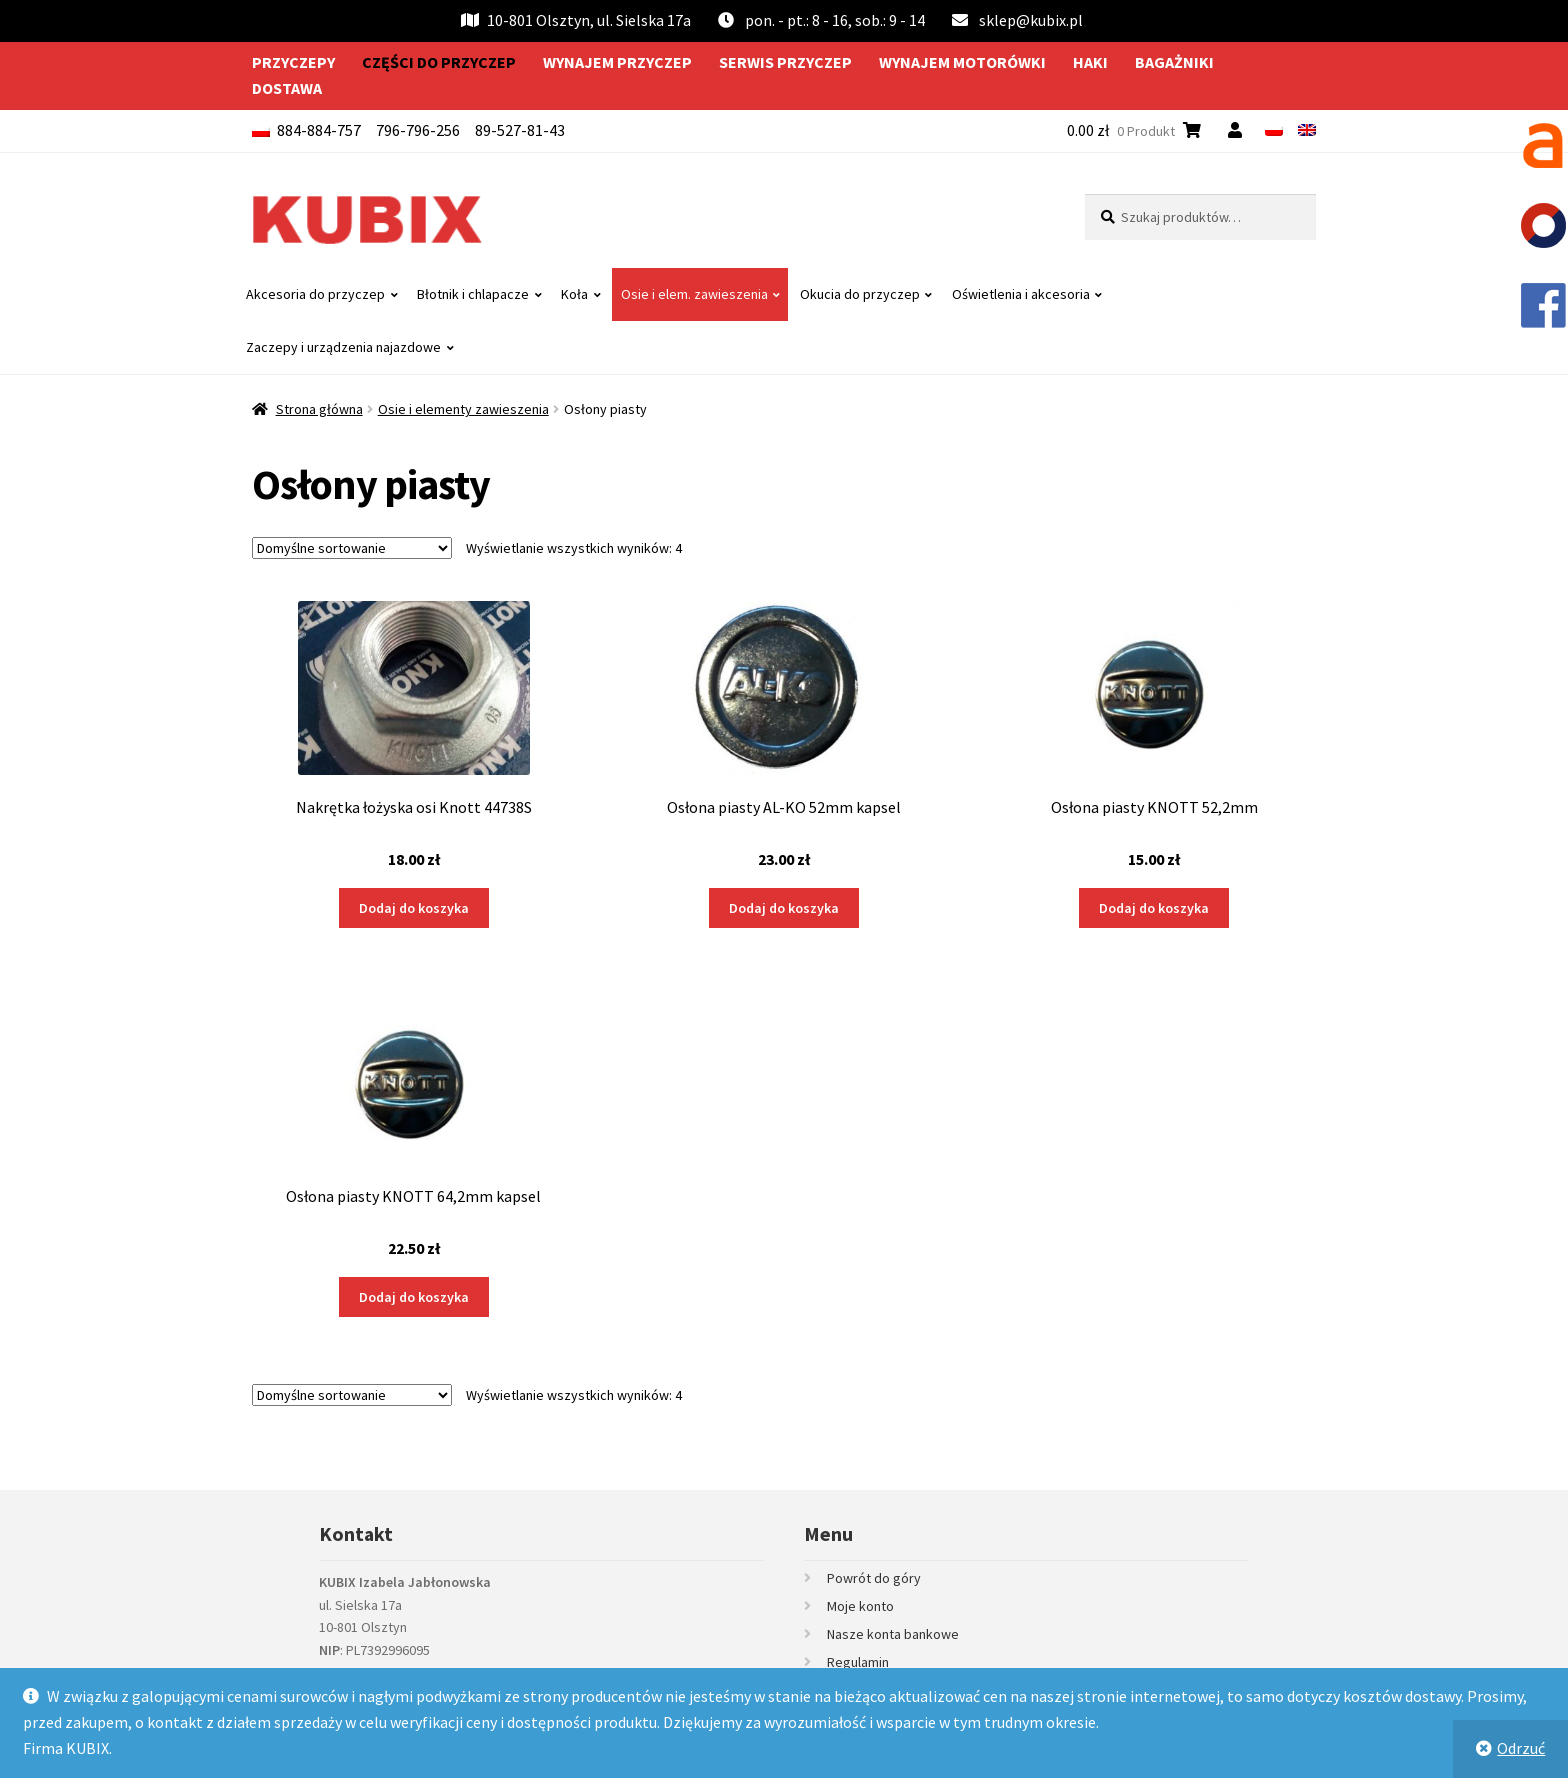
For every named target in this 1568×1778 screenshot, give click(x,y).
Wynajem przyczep (617, 62)
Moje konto (860, 1606)
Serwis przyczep (785, 62)
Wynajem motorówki (962, 62)
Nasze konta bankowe (893, 1634)
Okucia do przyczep (860, 294)
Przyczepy (293, 62)
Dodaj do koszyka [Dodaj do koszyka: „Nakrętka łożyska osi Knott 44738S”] (414, 908)
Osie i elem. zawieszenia (694, 294)
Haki (1090, 62)
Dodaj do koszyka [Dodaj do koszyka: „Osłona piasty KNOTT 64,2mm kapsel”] (414, 1297)
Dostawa (287, 88)
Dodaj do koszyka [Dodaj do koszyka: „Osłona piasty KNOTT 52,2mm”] (1154, 908)
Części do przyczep (439, 62)
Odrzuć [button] (1521, 1748)
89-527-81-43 (520, 130)
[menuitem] (1274, 130)
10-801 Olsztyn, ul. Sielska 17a (576, 20)
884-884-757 (319, 130)
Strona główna (319, 409)
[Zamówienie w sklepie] (352, 548)
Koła (574, 294)
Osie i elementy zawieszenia (463, 409)
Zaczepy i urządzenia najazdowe (343, 347)
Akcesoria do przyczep (315, 294)
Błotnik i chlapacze (473, 294)
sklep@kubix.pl (1031, 20)
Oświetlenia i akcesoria (1021, 294)
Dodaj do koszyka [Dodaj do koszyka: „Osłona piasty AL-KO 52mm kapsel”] (784, 908)
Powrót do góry (874, 1578)
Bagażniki (1174, 62)
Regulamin (858, 1662)
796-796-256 (418, 130)
